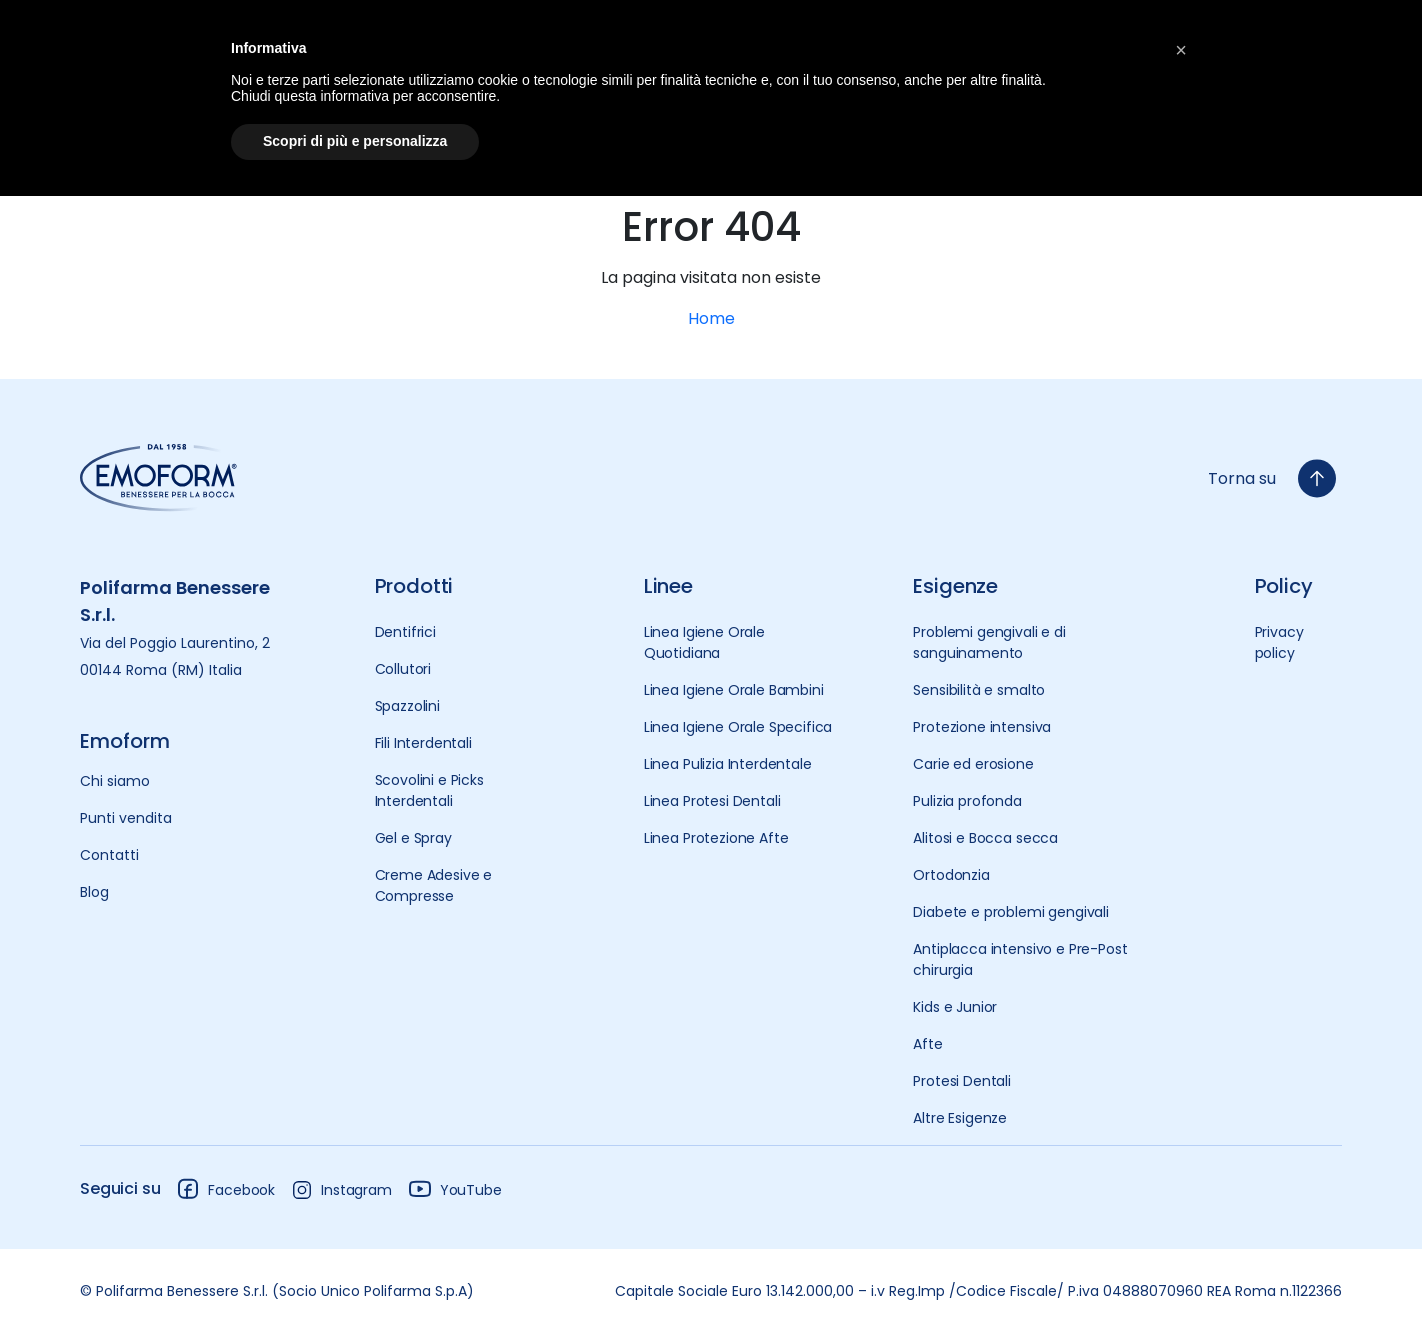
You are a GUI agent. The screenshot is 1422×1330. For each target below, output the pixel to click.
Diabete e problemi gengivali (1011, 912)
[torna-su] (1317, 478)
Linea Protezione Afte (716, 838)
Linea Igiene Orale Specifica (738, 727)
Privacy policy (1279, 642)
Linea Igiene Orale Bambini (734, 690)
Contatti (109, 855)
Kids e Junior (955, 1007)
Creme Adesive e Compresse (434, 885)
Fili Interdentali (423, 743)
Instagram (341, 1190)
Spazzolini (407, 706)
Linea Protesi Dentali (712, 801)
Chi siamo (115, 781)
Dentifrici (405, 632)
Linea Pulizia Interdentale (728, 764)
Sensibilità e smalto (979, 690)
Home (711, 318)
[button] (1181, 48)
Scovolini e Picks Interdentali (429, 790)
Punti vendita (126, 818)
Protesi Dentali (962, 1081)
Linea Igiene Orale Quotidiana (704, 642)
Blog (94, 892)
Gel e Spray (413, 838)
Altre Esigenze (960, 1118)
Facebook (225, 1188)
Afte (927, 1044)
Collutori (403, 669)
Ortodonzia (951, 875)
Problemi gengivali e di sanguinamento (989, 642)
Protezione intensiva (982, 727)
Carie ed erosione (973, 764)
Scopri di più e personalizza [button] (355, 141)
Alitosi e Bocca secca (985, 838)
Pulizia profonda (967, 801)
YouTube (455, 1188)
